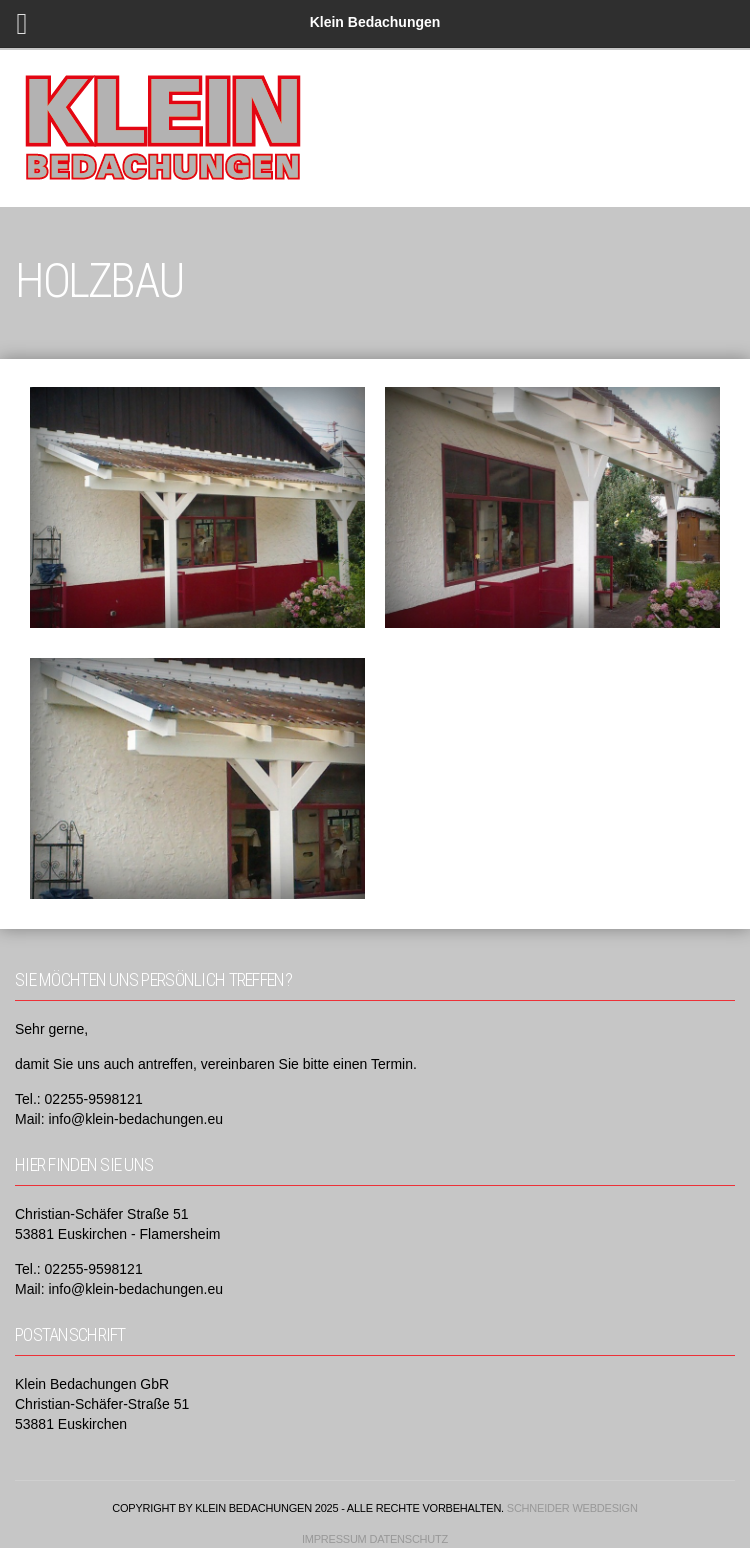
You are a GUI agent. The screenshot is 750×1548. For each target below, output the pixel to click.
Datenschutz (408, 1539)
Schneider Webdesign (572, 1508)
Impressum (334, 1539)
